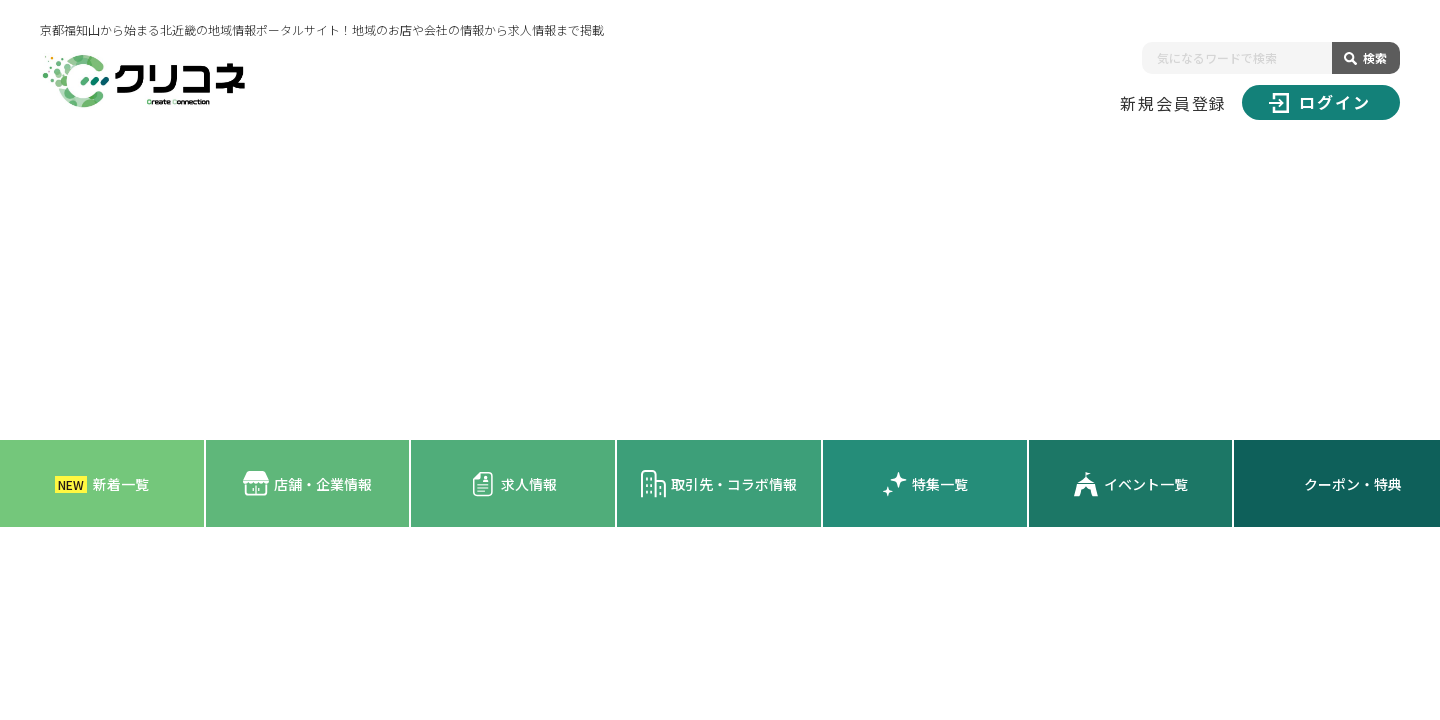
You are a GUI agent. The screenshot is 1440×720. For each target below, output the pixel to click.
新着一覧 (102, 484)
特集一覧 (924, 484)
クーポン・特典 (1353, 484)
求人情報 (513, 484)
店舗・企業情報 (307, 483)
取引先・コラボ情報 (718, 483)
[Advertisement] (720, 290)
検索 (1375, 57)
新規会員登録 (1174, 103)
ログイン (1320, 102)
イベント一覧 (1130, 484)
